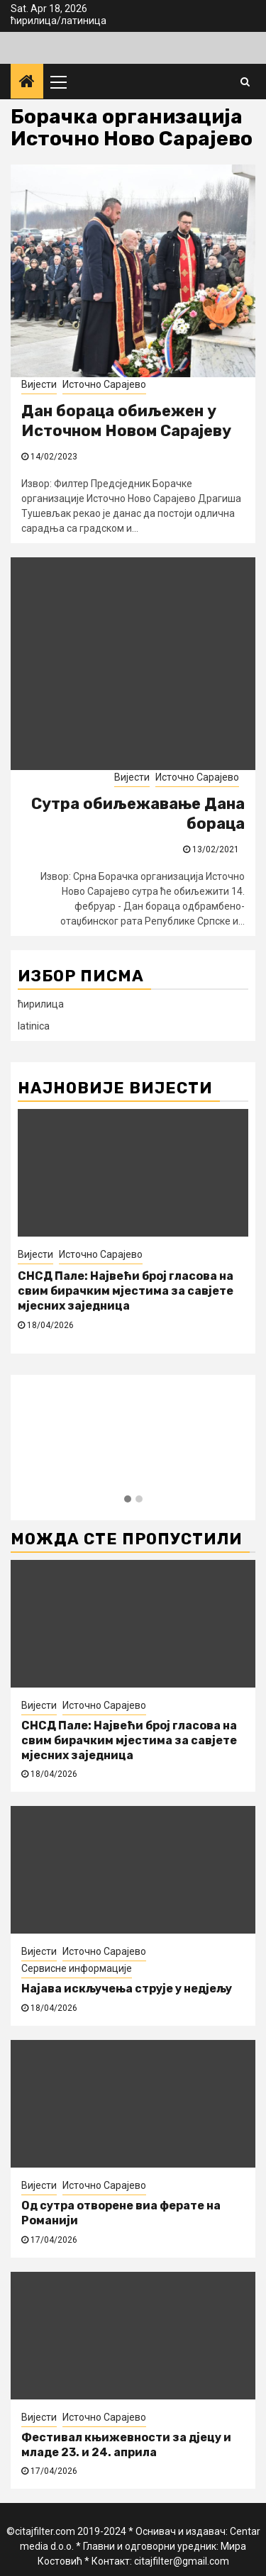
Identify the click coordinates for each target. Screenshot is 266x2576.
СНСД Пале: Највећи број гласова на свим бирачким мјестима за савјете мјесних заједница (125, 1290)
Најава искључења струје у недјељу (126, 1988)
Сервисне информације (76, 1968)
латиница (83, 20)
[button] (127, 1499)
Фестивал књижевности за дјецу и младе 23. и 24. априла (126, 2445)
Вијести (39, 384)
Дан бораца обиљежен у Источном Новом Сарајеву (126, 421)
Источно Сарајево (104, 384)
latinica (34, 1026)
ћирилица (34, 20)
